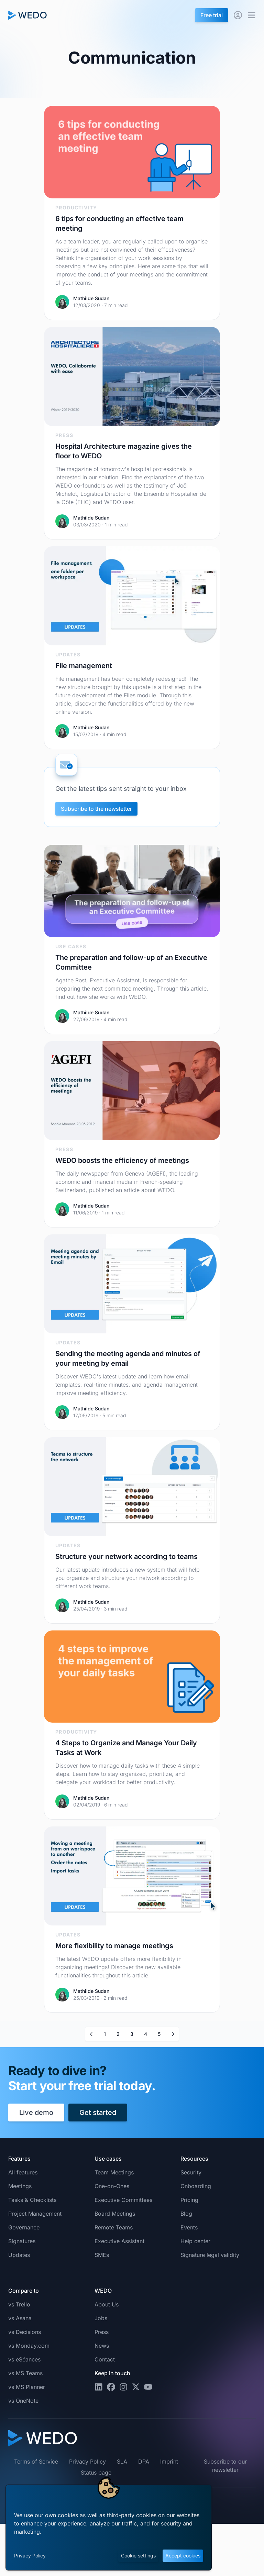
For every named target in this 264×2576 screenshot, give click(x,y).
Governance (24, 2227)
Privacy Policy (30, 2555)
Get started (97, 2112)
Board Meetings (115, 2213)
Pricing (189, 2199)
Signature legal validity (209, 2254)
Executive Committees (123, 2199)
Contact (105, 2359)
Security (190, 2172)
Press (102, 2331)
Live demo (36, 2112)
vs (19, 2304)
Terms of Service (36, 2461)
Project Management (35, 2213)
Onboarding (195, 2186)
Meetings (20, 2186)
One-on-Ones (112, 2186)
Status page (96, 2472)
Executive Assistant (119, 2241)
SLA (122, 2461)
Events (189, 2227)
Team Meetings (114, 2172)
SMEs (102, 2254)
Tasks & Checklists (32, 2199)
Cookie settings (138, 2555)
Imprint (169, 2461)
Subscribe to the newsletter (96, 808)
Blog (186, 2213)
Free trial (211, 15)
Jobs (101, 2318)
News (102, 2345)
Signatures (21, 2241)
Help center (195, 2241)
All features (22, 2172)
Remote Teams (114, 2227)
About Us (107, 2304)
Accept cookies (182, 2555)
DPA (143, 2461)
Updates (19, 2254)
